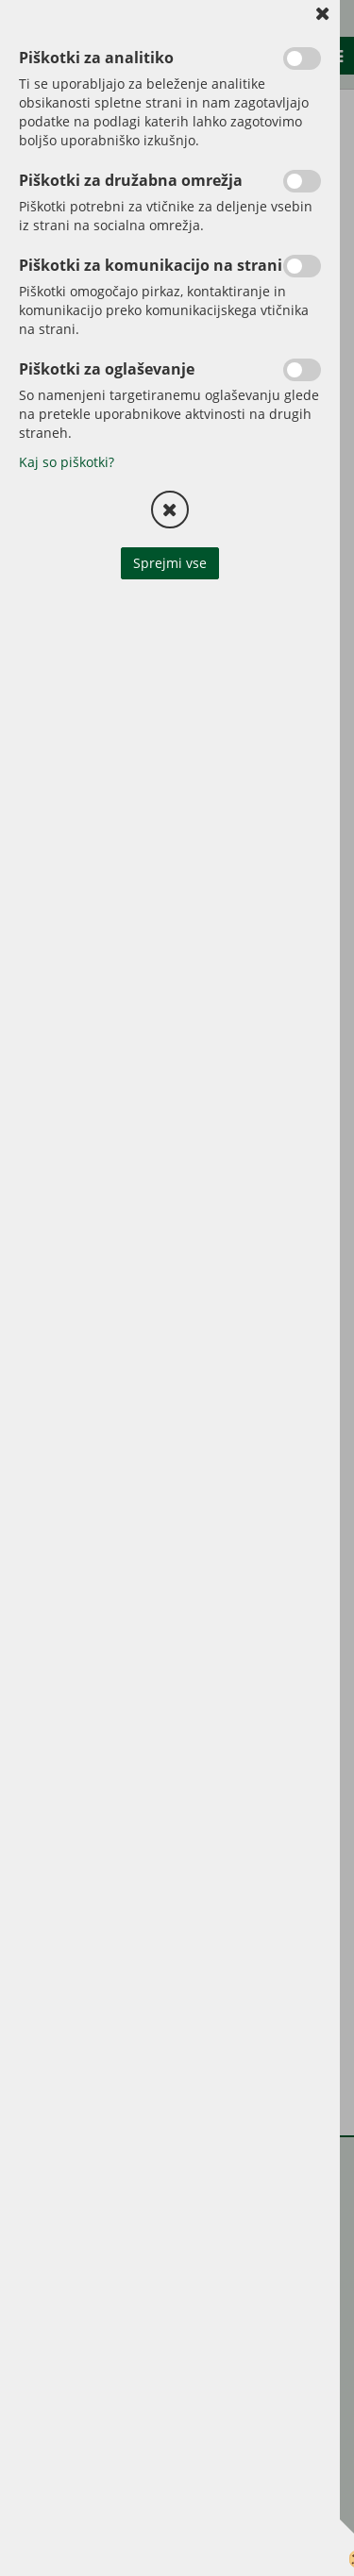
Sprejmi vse (170, 563)
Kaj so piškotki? (66, 462)
